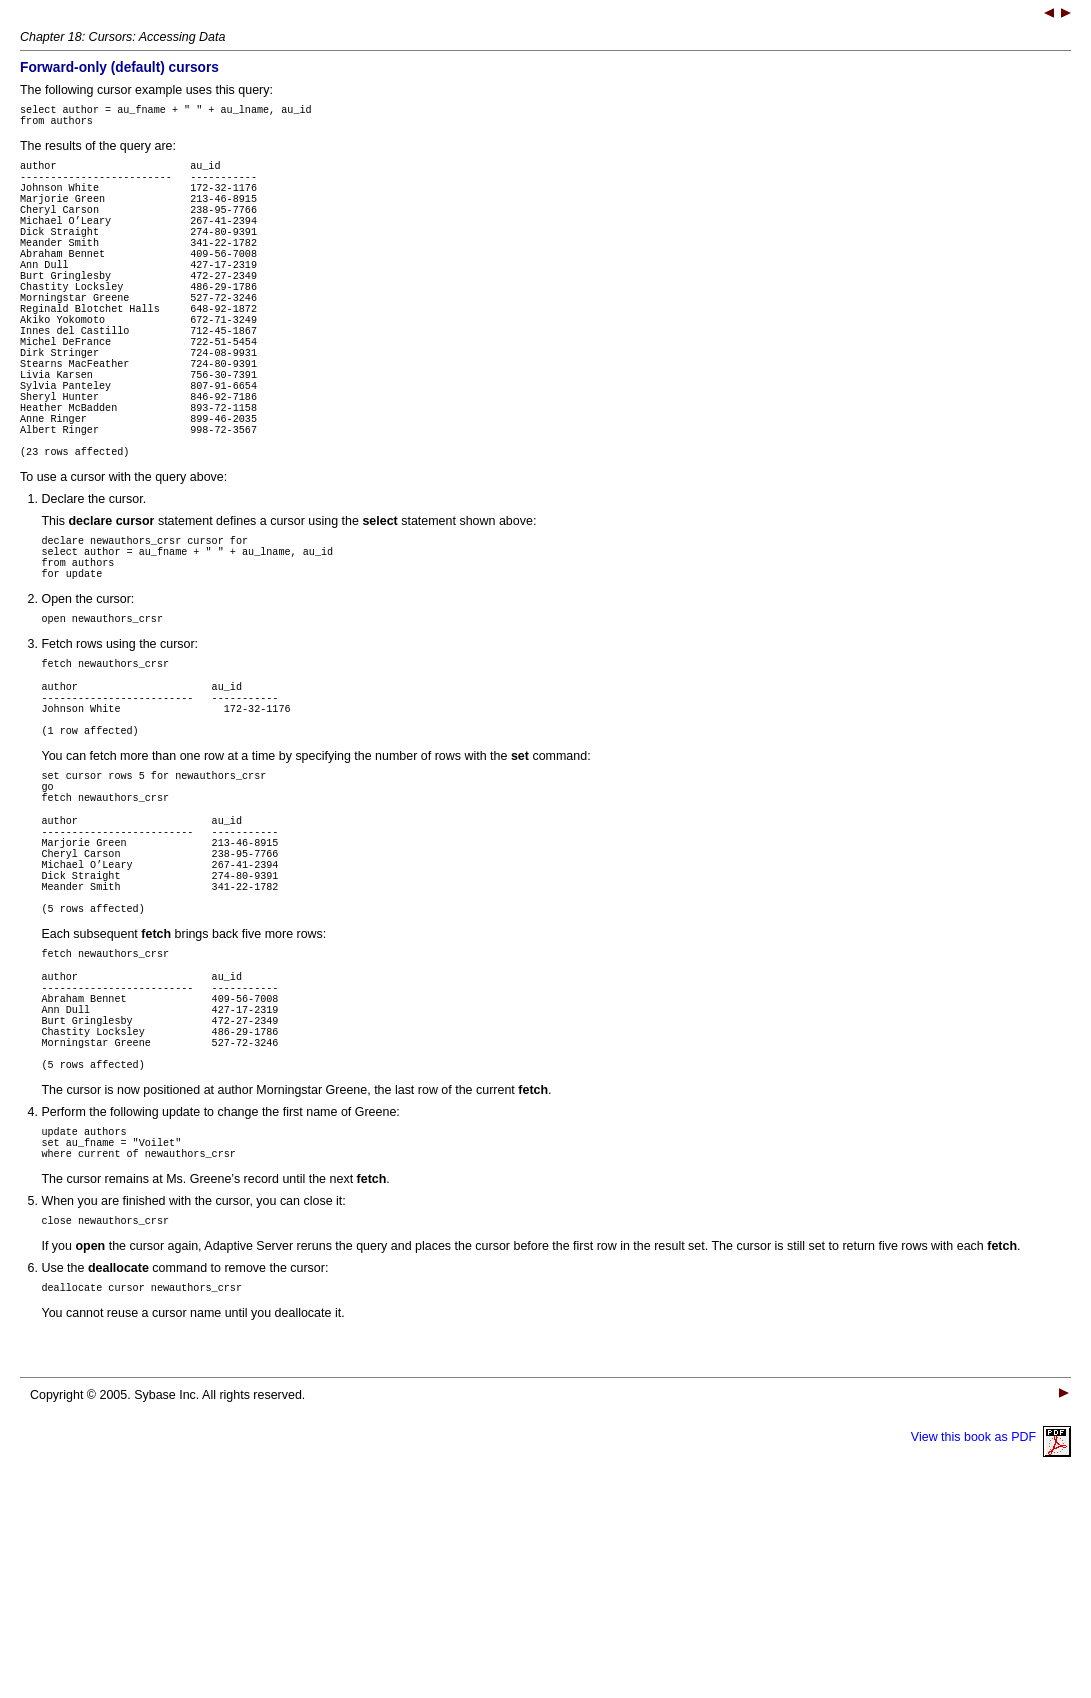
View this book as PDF (991, 1638)
